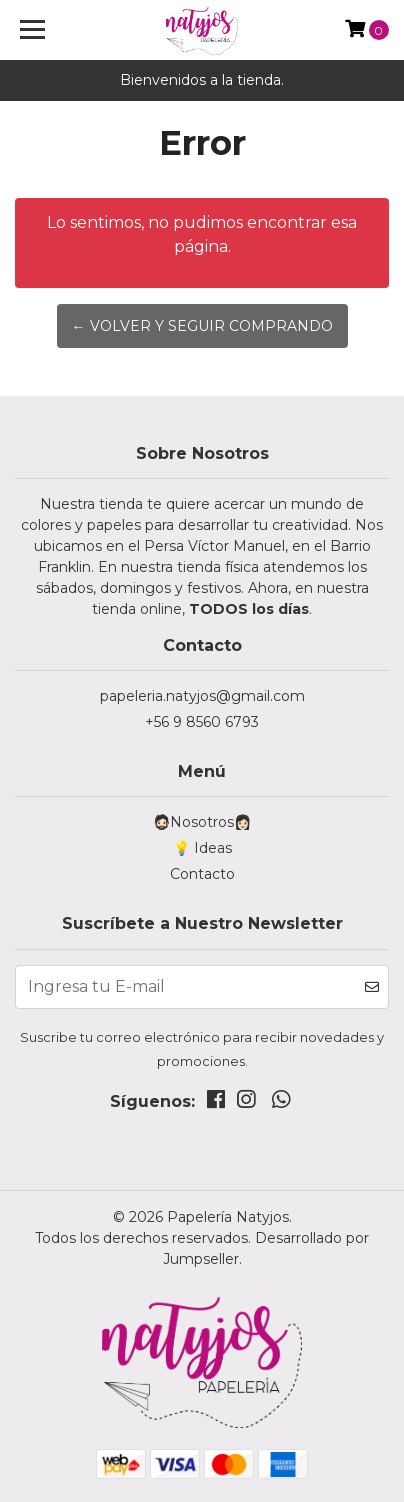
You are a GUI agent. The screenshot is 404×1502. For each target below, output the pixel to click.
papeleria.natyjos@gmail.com (202, 696)
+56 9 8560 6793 (202, 722)
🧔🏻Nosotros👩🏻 (202, 822)
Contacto (202, 874)
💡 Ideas (202, 848)
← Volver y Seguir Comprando (202, 326)
